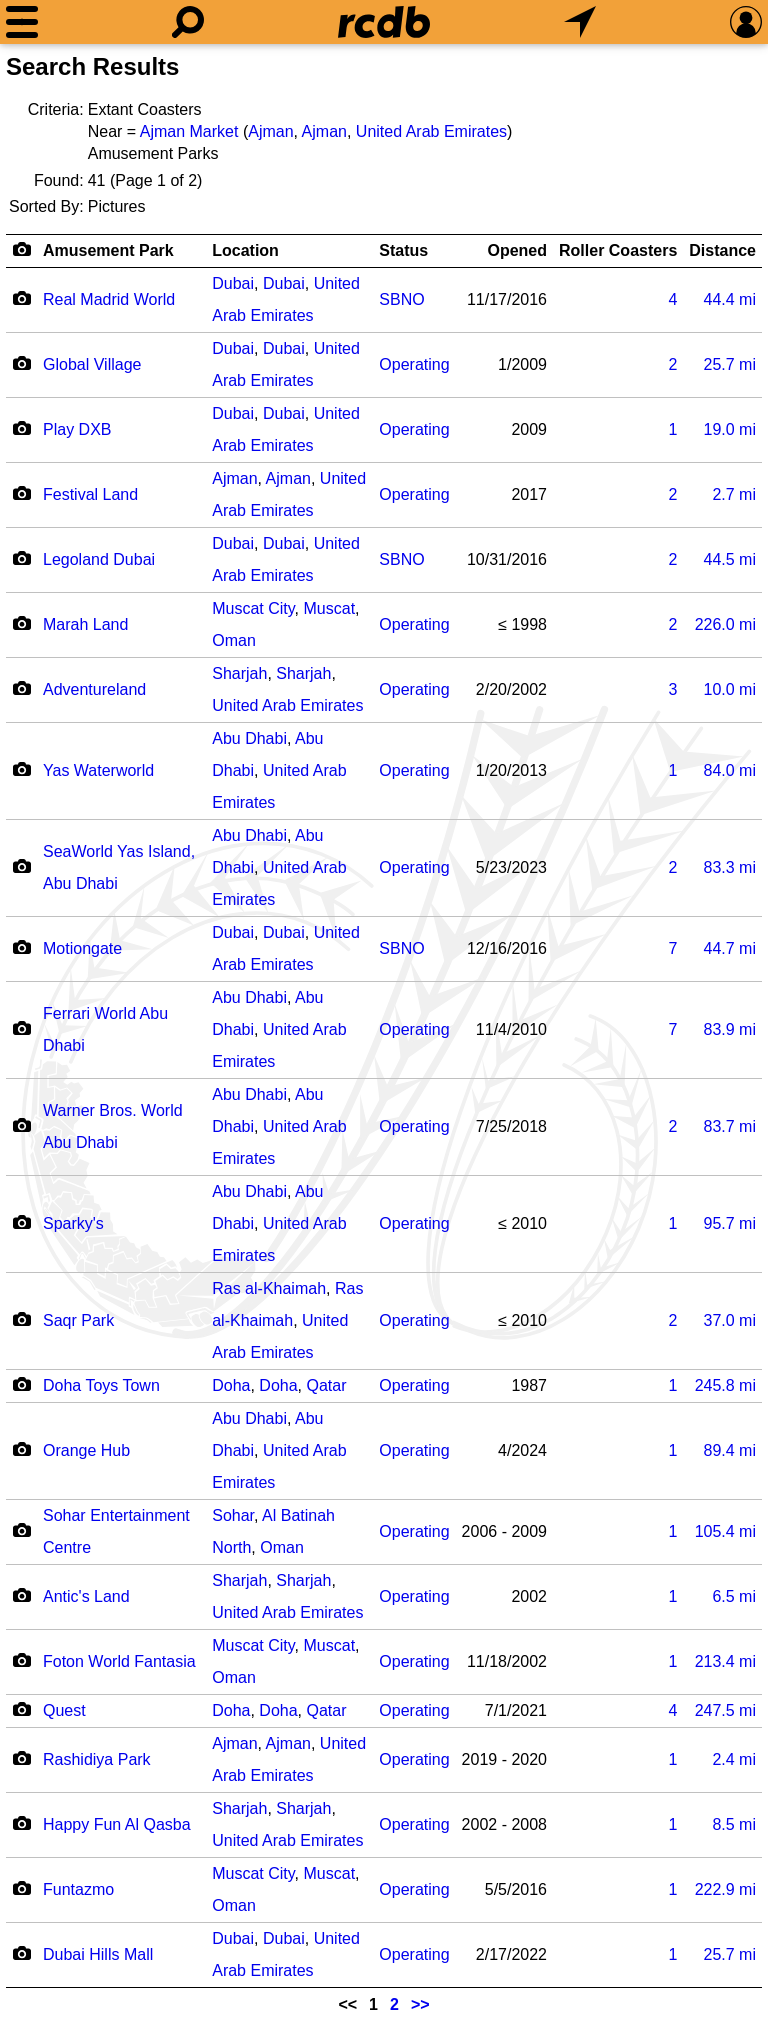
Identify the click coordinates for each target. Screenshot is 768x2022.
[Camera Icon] (21, 298)
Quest (64, 1710)
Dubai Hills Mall (98, 1954)
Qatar (327, 1385)
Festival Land (90, 494)
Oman (234, 640)
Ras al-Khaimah (269, 1288)
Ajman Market (189, 131)
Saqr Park (78, 1320)
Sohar (233, 1515)
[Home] (384, 22)
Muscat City (253, 608)
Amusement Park (108, 250)
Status (403, 250)
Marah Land (85, 624)
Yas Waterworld (98, 770)
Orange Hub (86, 1450)
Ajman (270, 131)
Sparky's (73, 1223)
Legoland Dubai (99, 559)
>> (420, 2004)
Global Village (92, 364)
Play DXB (77, 429)
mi (730, 299)
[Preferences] (746, 22)
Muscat (330, 608)
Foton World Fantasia (119, 1661)
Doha (231, 1385)
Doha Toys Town (101, 1385)
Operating (414, 364)
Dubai (233, 283)
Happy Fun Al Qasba (117, 1824)
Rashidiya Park (97, 1759)
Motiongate (82, 948)
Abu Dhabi (249, 738)
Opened (517, 250)
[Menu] (22, 22)
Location (245, 250)
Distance (722, 250)
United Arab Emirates (431, 131)
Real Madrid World (109, 299)
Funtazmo (78, 1889)
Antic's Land (86, 1596)
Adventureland (94, 689)
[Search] (188, 22)
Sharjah (239, 673)
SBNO (401, 299)
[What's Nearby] (580, 22)
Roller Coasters (618, 250)
